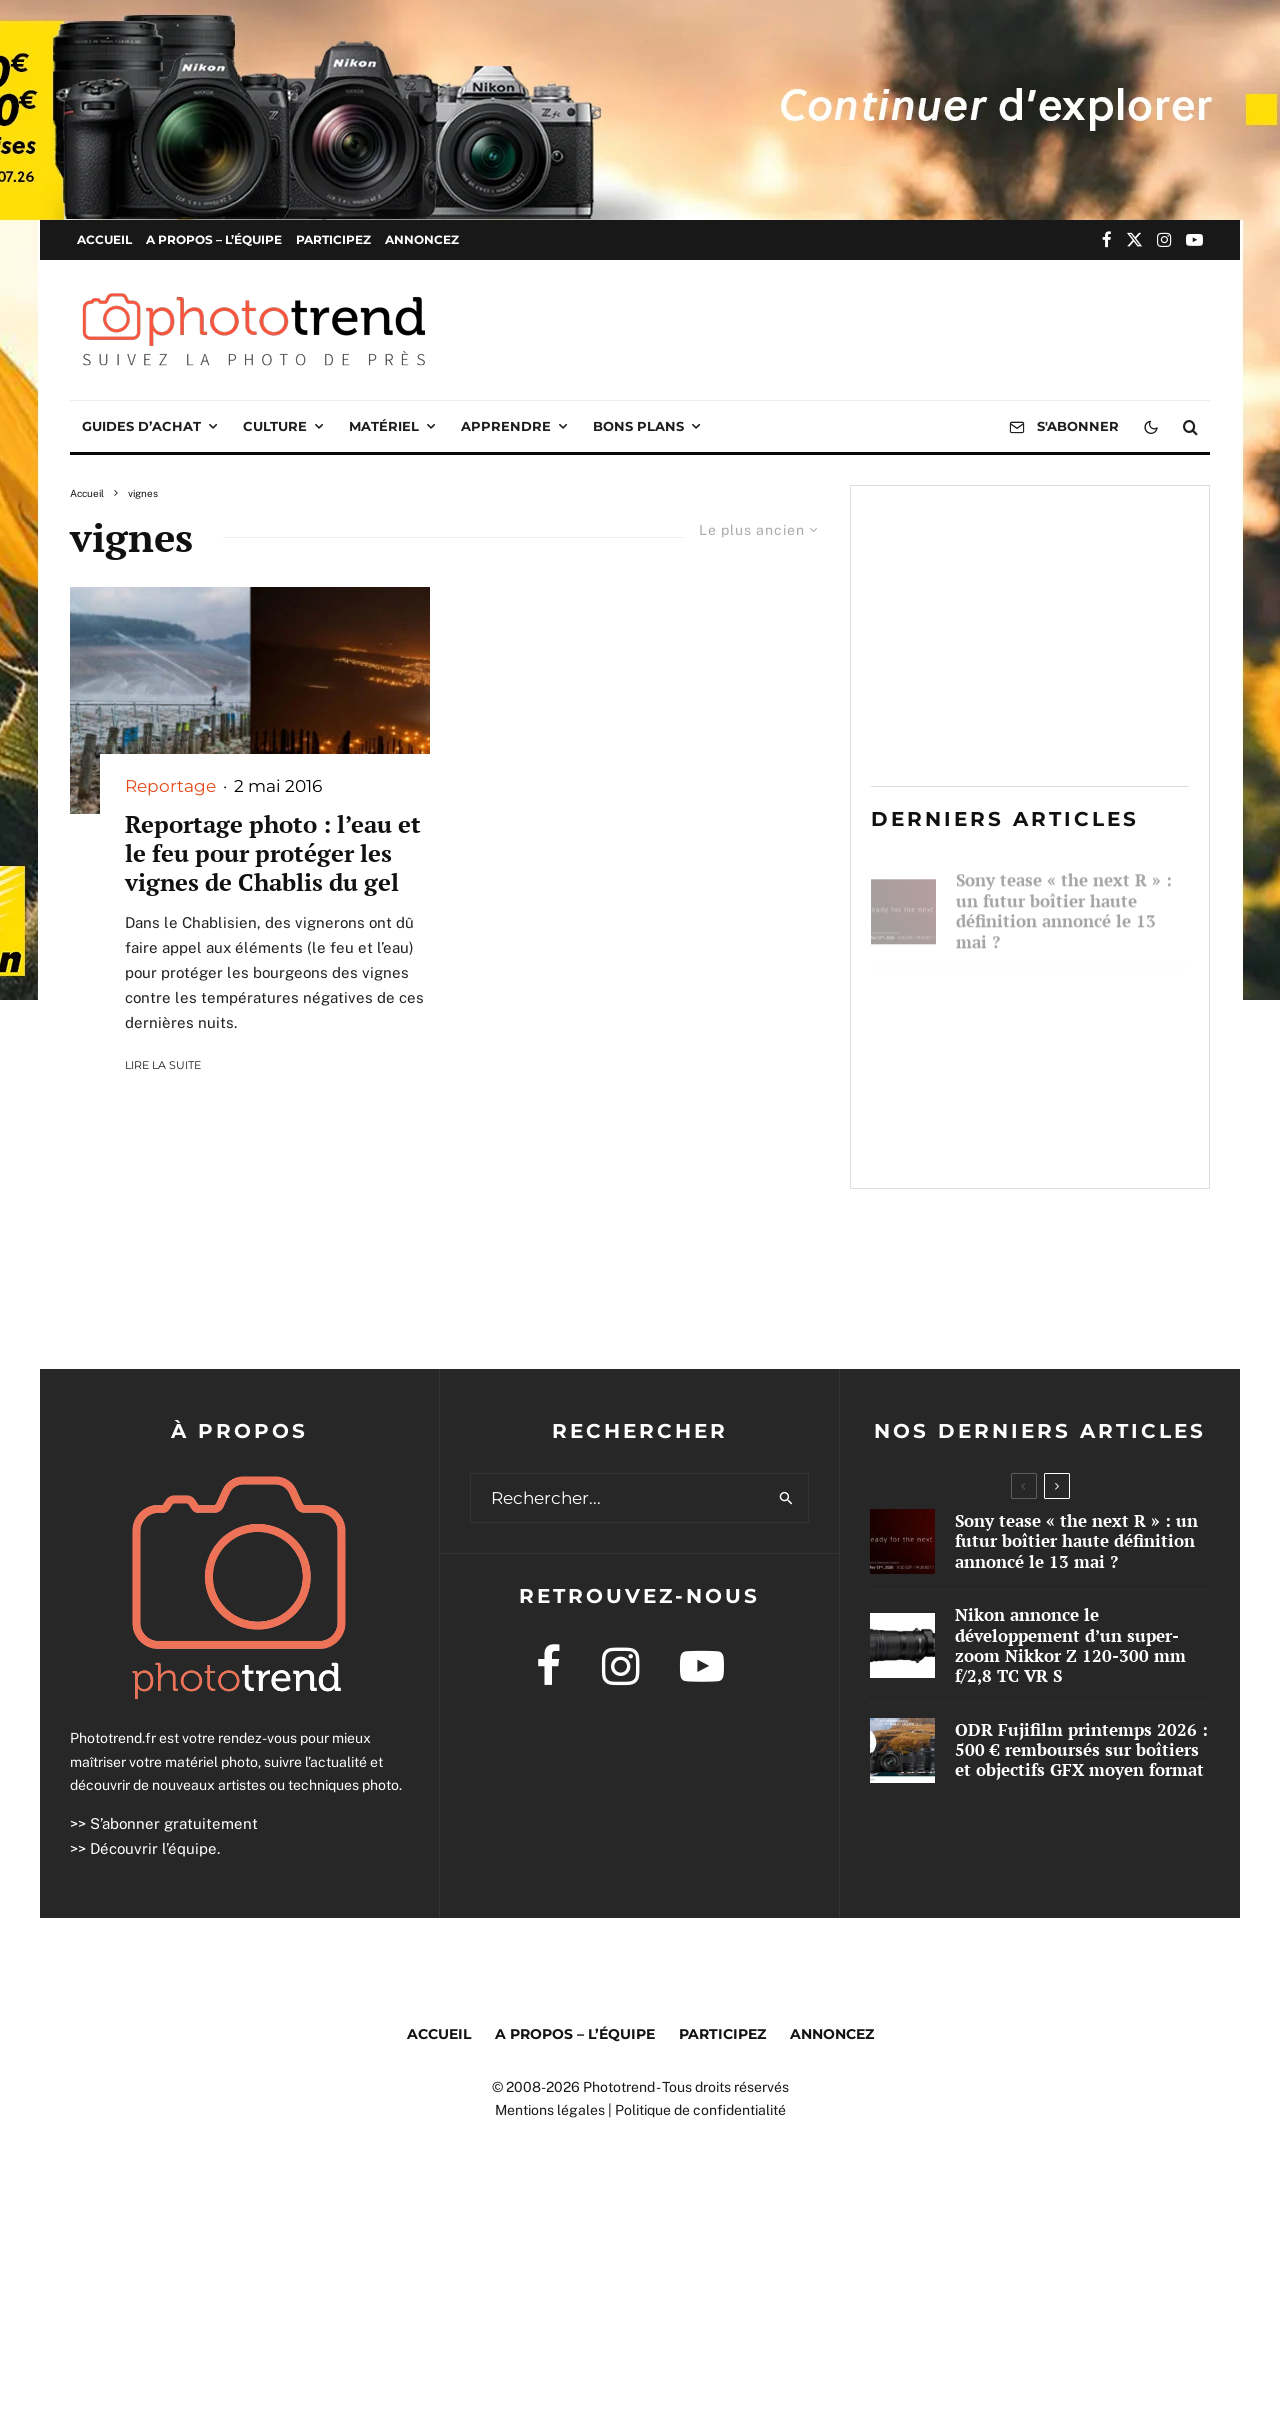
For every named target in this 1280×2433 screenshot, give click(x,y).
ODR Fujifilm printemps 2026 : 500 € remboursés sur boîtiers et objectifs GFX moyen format (1072, 1128)
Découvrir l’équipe (153, 1848)
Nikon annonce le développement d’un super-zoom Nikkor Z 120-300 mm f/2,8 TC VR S (1071, 1015)
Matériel (384, 426)
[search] (786, 1498)
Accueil (104, 239)
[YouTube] (1194, 239)
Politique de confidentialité (700, 2110)
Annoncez (422, 239)
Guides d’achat (141, 426)
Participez (333, 239)
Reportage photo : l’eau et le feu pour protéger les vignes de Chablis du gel (273, 853)
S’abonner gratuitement (174, 1823)
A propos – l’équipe (214, 239)
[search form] (618, 1498)
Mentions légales (550, 2110)
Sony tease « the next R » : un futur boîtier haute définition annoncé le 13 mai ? (1064, 902)
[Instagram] (1164, 239)
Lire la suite (163, 1065)
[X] (1134, 239)
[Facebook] (1107, 239)
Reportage (170, 786)
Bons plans (638, 426)
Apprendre (506, 426)
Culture (275, 426)
